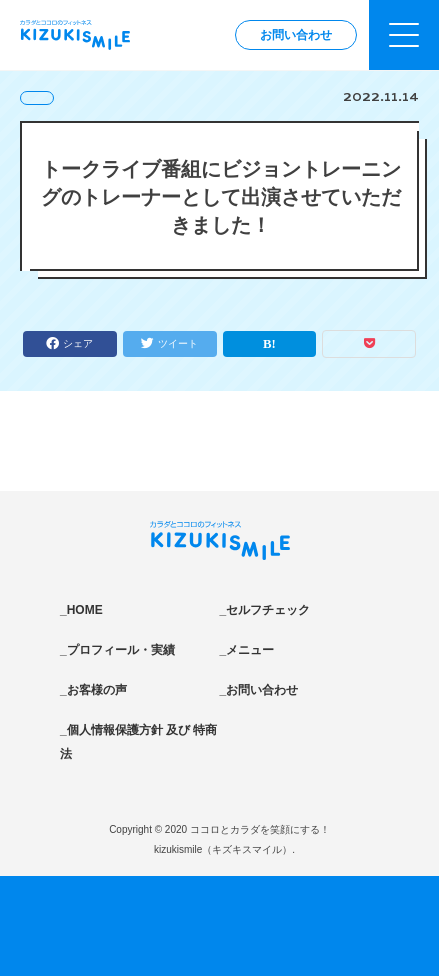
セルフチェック (268, 610)
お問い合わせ (296, 35)
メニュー (250, 650)
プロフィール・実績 (121, 650)
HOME (85, 610)
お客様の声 (97, 690)
